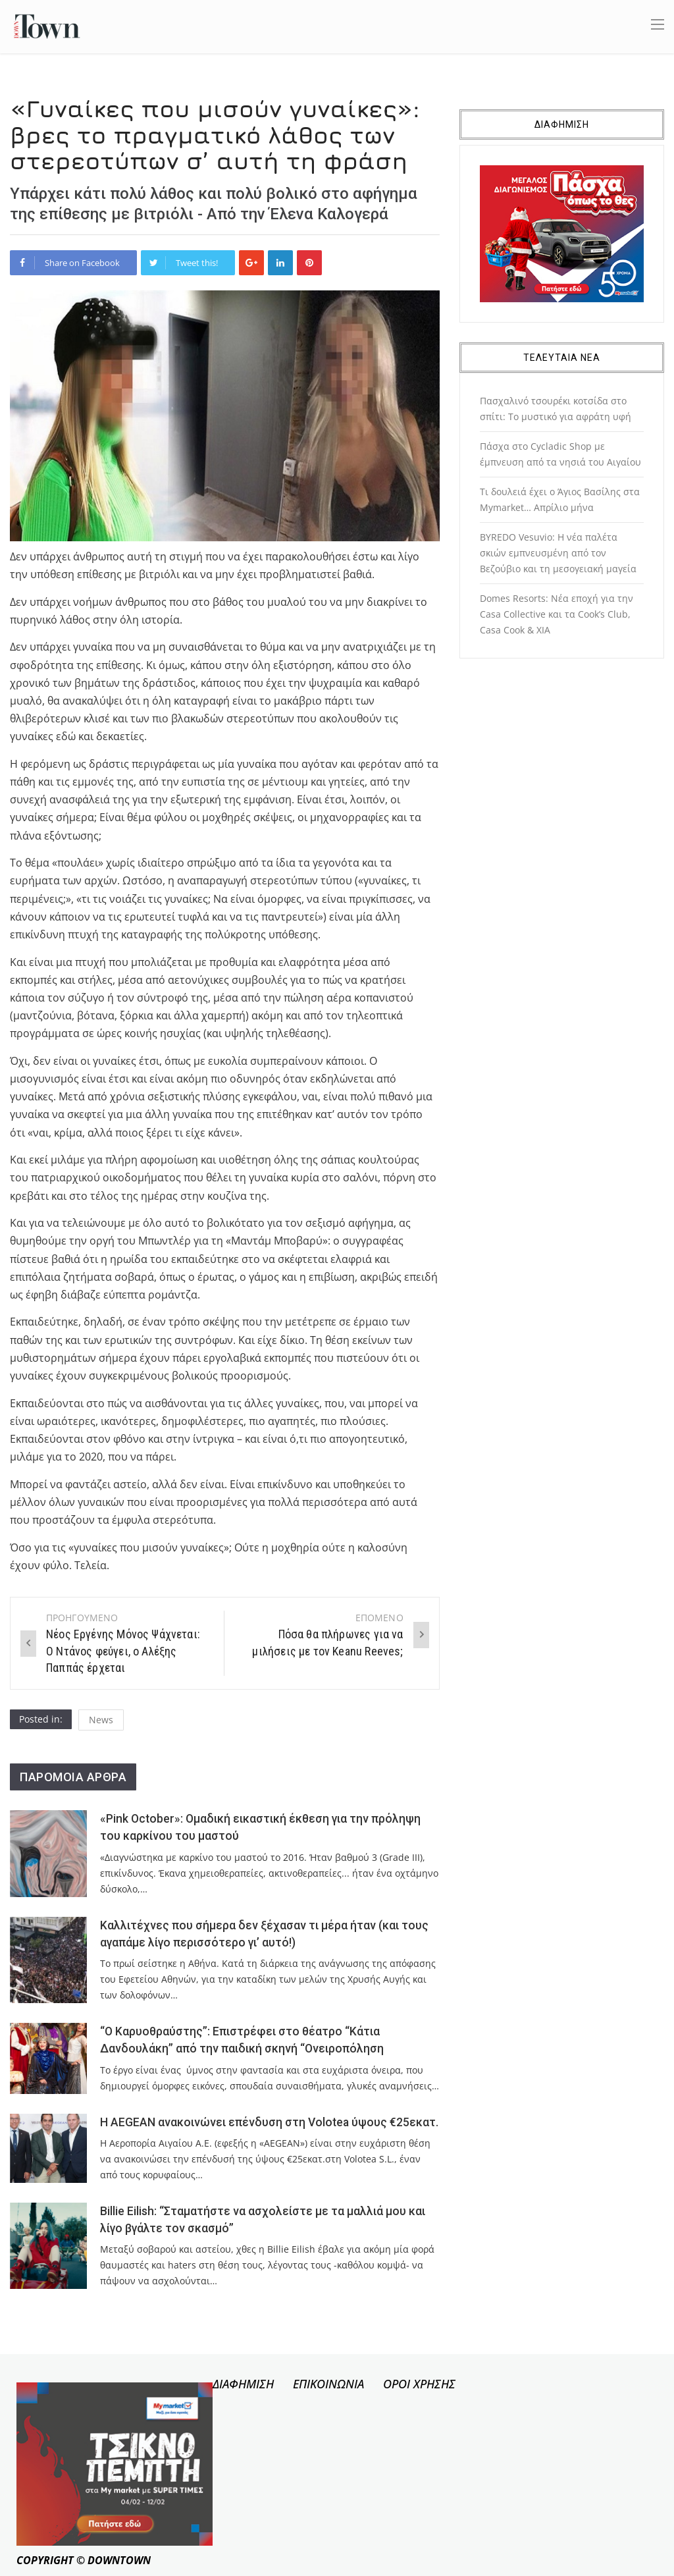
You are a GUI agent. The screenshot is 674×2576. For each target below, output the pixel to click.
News (101, 1719)
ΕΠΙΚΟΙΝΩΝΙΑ (328, 2384)
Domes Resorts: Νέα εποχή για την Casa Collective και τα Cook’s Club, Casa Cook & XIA (556, 614)
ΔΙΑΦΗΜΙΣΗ (243, 2384)
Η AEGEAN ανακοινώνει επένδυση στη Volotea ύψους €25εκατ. (269, 2122)
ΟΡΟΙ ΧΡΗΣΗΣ (419, 2384)
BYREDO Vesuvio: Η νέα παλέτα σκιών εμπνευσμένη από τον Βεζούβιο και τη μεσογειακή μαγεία (558, 553)
